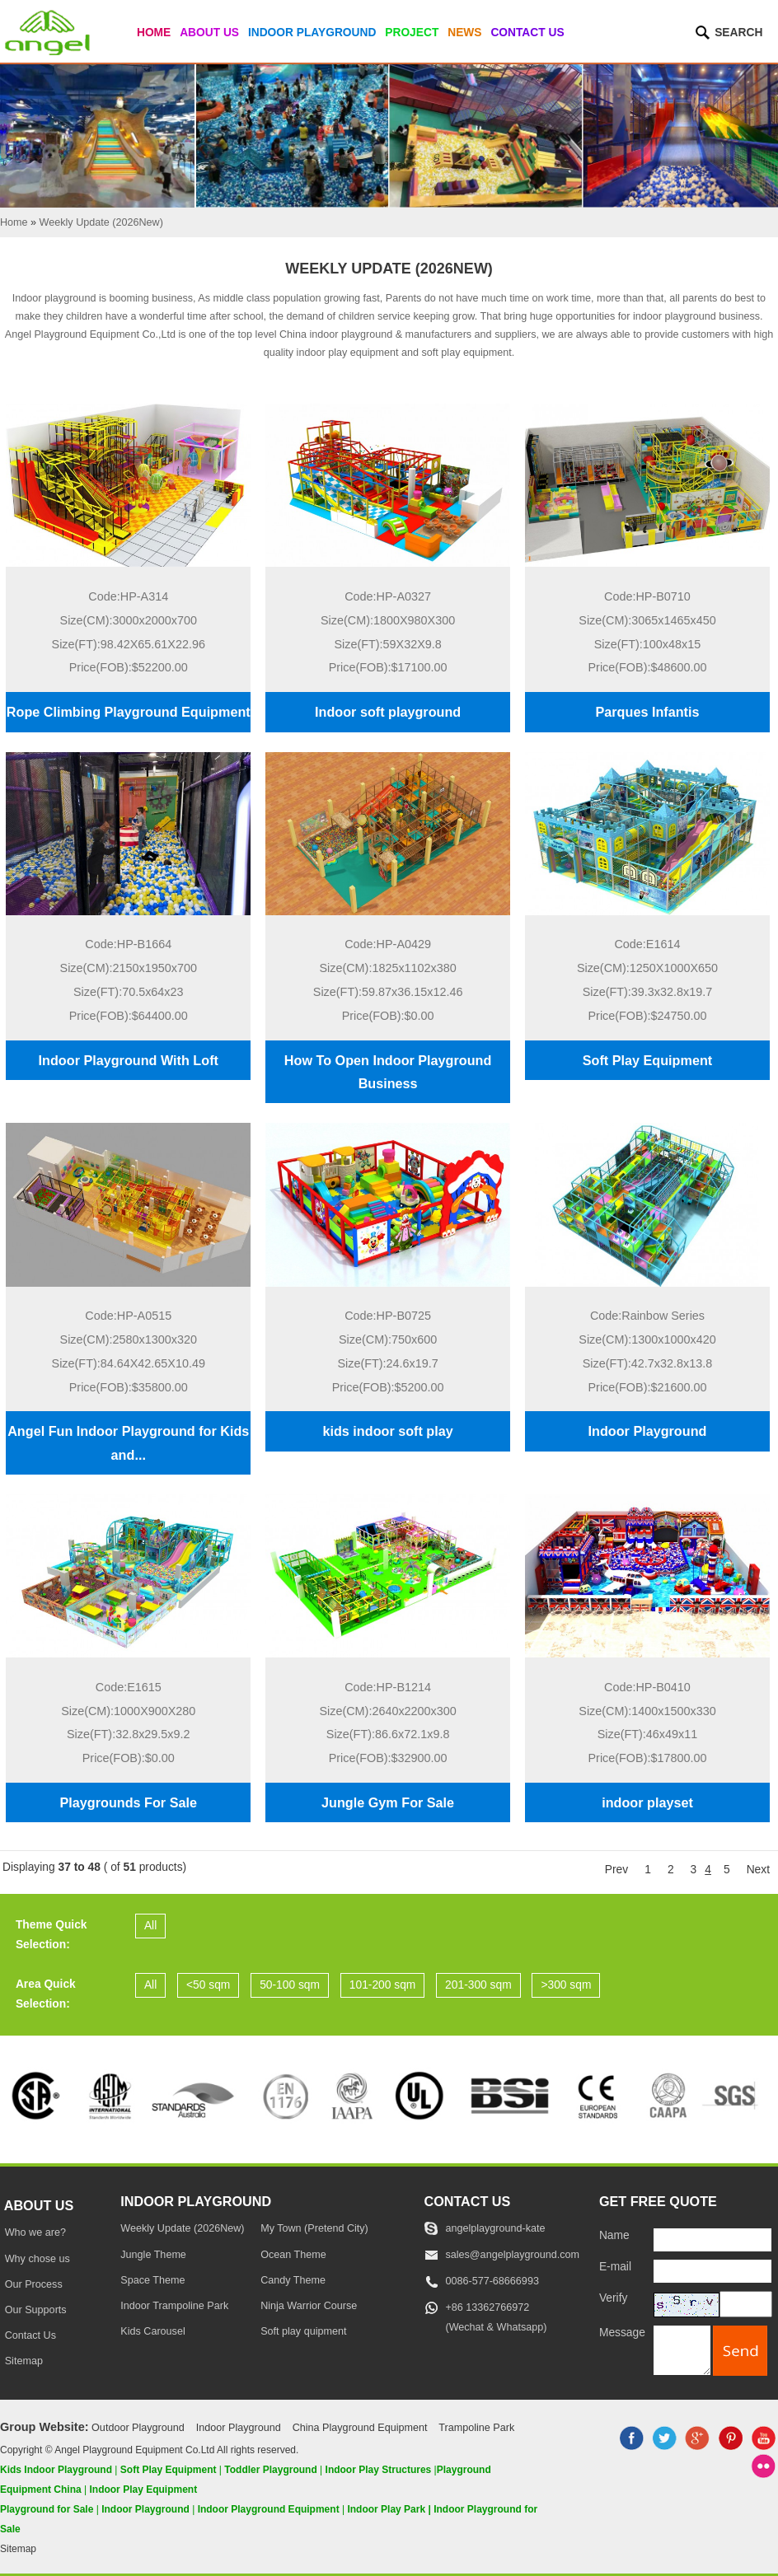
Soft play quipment (303, 2331)
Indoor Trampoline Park (174, 2306)
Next (758, 1869)
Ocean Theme (293, 2254)
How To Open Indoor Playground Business (388, 1072)
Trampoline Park (476, 2427)
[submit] (740, 2351)
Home (154, 32)
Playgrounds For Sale (128, 1802)
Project (411, 32)
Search (738, 32)
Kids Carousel (152, 2331)
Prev (616, 1869)
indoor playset (647, 1802)
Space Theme (152, 2280)
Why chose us (37, 2259)
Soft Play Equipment (647, 1060)
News (464, 32)
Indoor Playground (312, 32)
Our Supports (36, 2310)
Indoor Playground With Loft (128, 1060)
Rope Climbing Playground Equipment (129, 711)
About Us (209, 32)
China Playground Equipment (360, 2427)
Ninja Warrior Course (308, 2306)
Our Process (34, 2284)
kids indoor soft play (387, 1431)
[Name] (712, 2239)
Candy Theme (293, 2280)
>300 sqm (566, 1985)
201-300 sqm (478, 1985)
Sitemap (24, 2361)
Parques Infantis (648, 711)
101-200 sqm (382, 1985)
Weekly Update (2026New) (182, 2228)
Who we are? (35, 2232)
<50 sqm (208, 1985)
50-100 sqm (290, 1985)
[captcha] (745, 2304)
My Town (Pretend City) (314, 2228)
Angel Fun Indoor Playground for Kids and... (128, 1442)
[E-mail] (712, 2271)
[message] (682, 2350)
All (150, 1925)
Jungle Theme (153, 2254)
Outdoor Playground (138, 2427)
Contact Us (527, 32)
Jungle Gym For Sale (387, 1802)
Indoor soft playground (388, 711)
